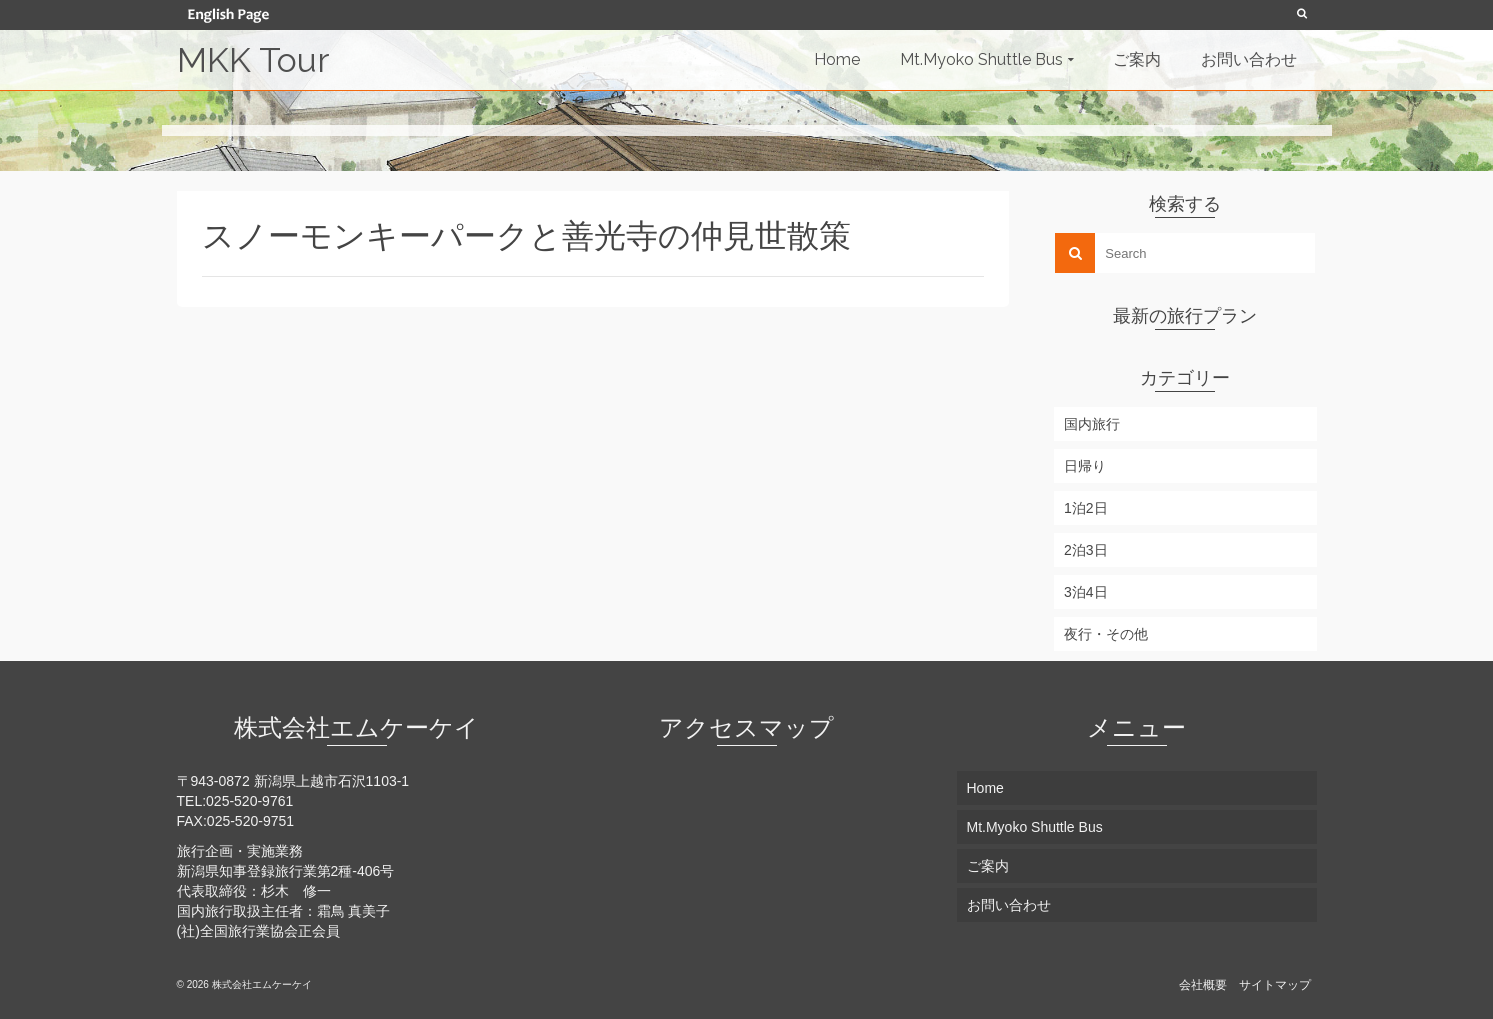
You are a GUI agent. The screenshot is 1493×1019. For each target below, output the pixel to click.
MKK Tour (253, 60)
